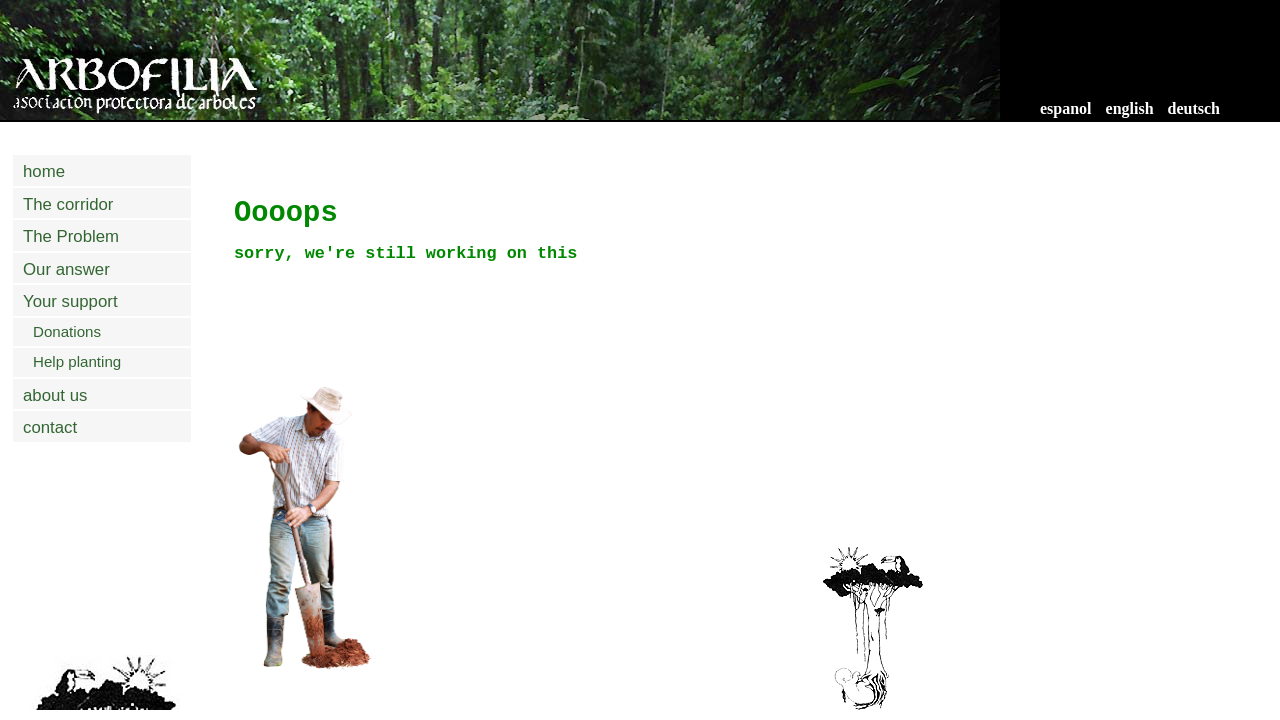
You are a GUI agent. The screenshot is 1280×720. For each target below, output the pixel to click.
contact (50, 427)
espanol (1066, 108)
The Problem (71, 236)
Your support (70, 301)
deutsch (1194, 108)
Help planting (77, 361)
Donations (67, 331)
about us (55, 395)
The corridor (68, 204)
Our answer (66, 269)
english (1130, 108)
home (44, 171)
